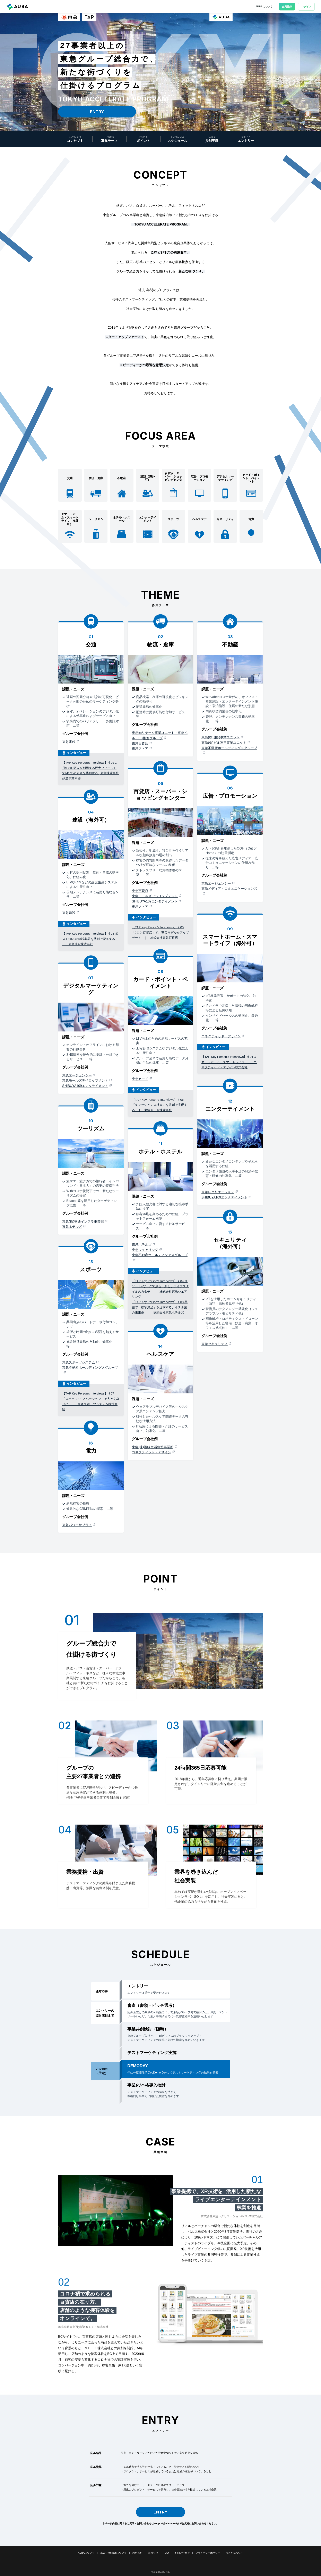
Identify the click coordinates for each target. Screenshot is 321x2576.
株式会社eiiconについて (113, 2552)
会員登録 (286, 6)
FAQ (166, 2552)
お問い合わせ (182, 2552)
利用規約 (137, 2552)
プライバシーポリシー (208, 2552)
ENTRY (97, 111)
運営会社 (153, 2552)
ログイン (306, 6)
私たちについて (234, 2552)
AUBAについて (262, 6)
